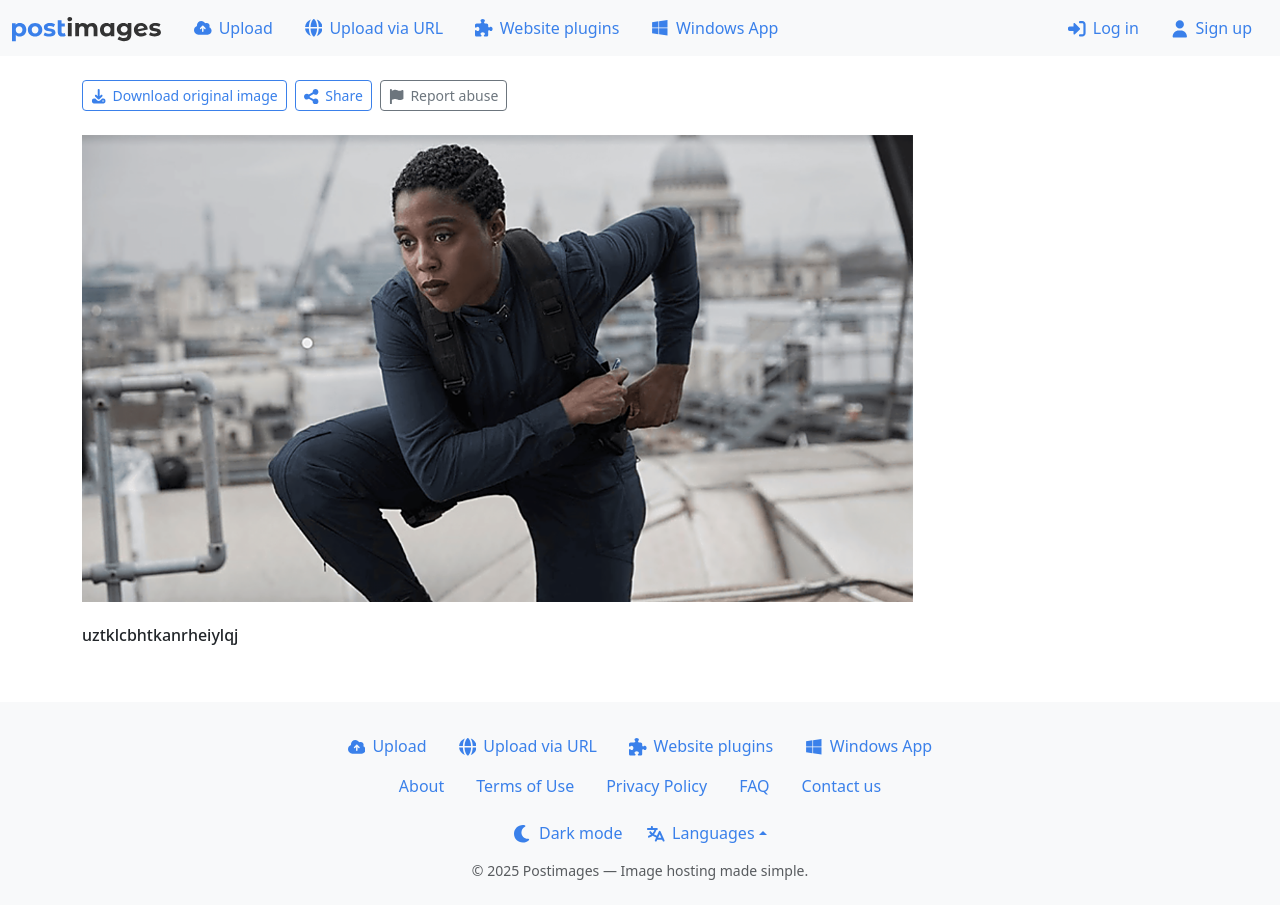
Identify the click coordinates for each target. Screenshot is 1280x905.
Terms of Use (525, 786)
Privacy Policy (656, 786)
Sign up (1211, 28)
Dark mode (568, 833)
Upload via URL (374, 28)
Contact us (842, 786)
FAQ (754, 786)
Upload (233, 28)
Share (333, 95)
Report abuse (443, 95)
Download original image (184, 95)
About (421, 786)
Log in (1103, 28)
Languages (700, 833)
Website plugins (547, 28)
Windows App (714, 28)
